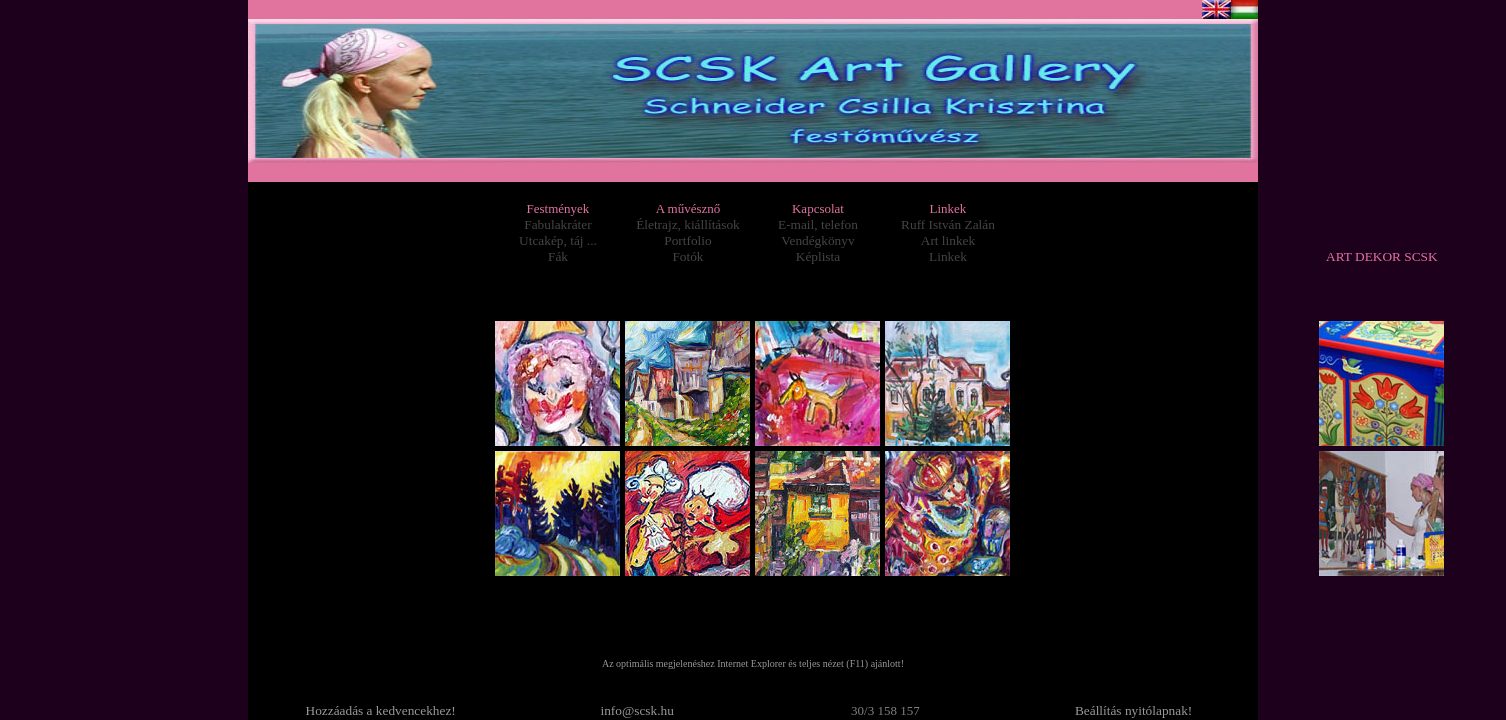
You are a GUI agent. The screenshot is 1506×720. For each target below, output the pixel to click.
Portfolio (687, 240)
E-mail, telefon (818, 224)
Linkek (948, 256)
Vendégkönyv (817, 240)
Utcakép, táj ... (558, 240)
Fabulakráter (557, 224)
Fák (558, 256)
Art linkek (948, 240)
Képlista (818, 256)
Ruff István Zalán (948, 224)
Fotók (687, 256)
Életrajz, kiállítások (688, 224)
